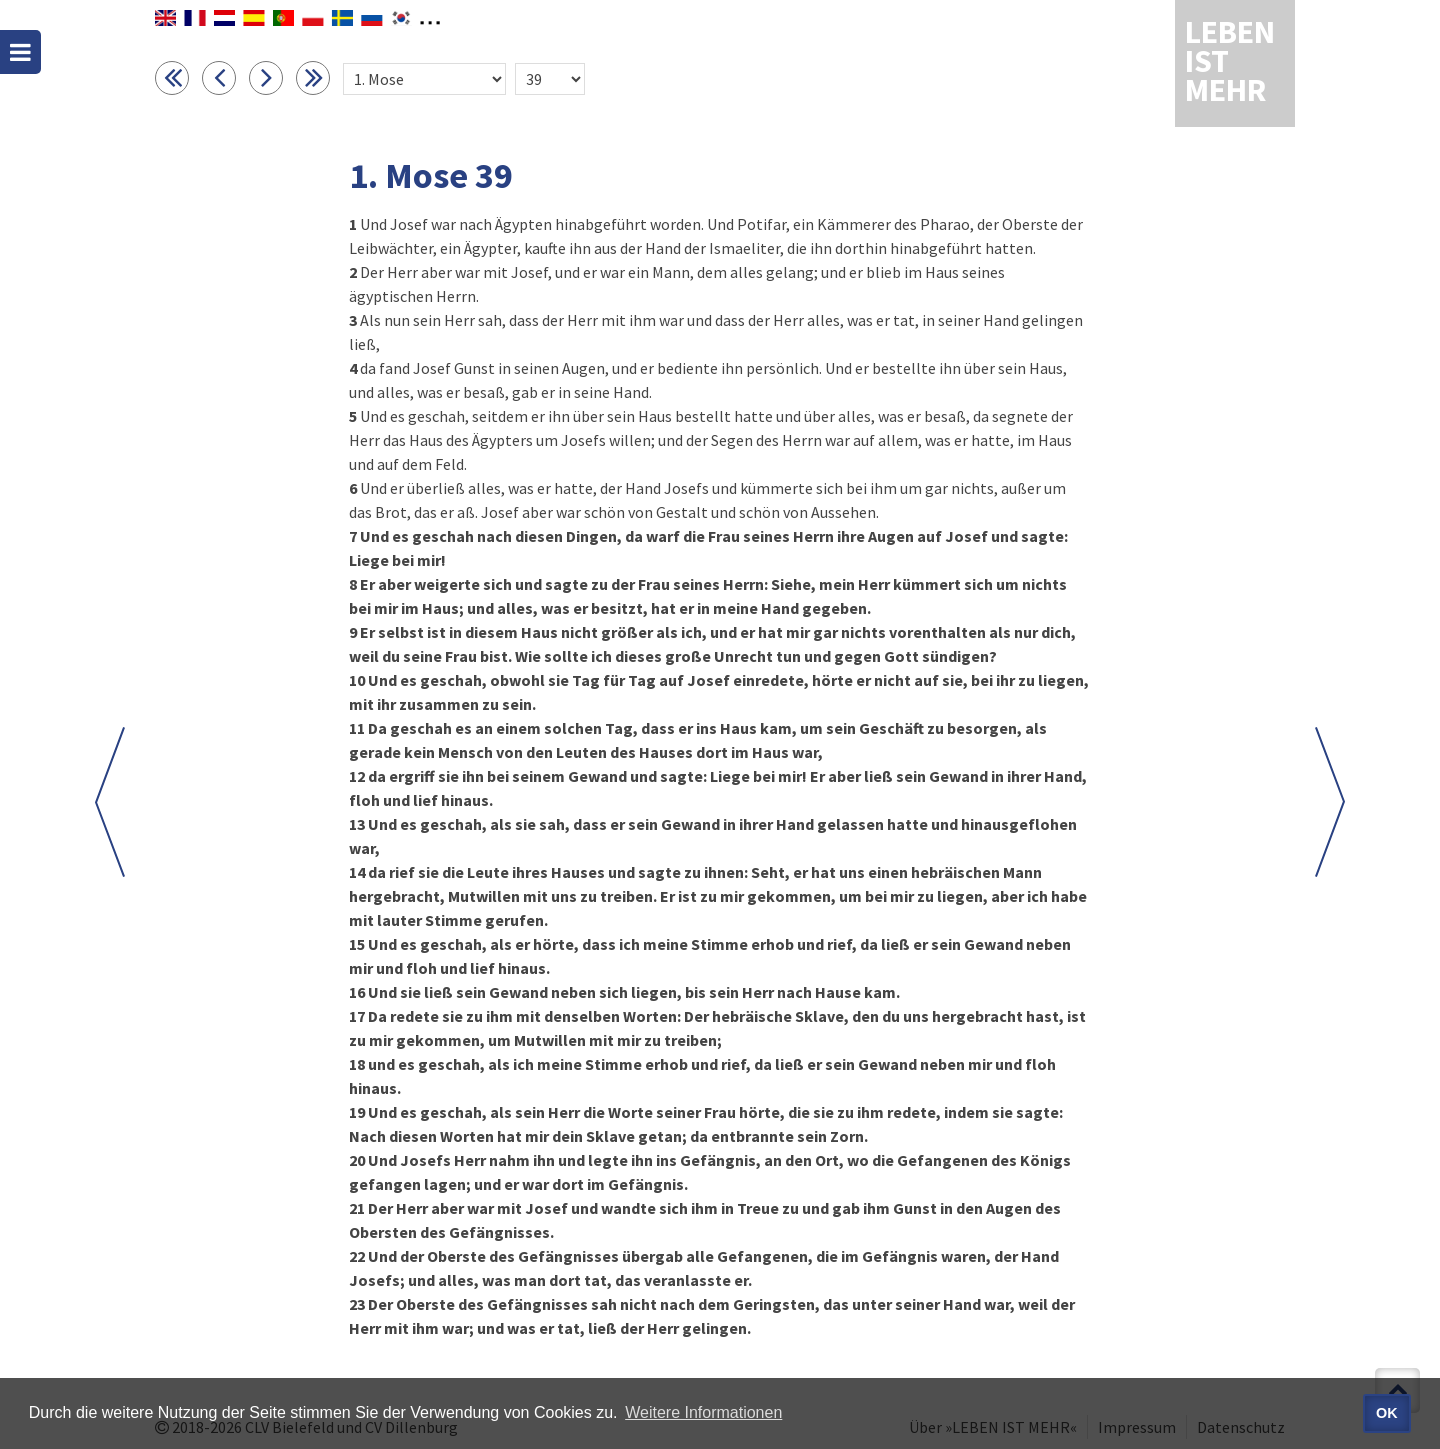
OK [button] (1387, 1413)
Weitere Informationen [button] (703, 1412)
